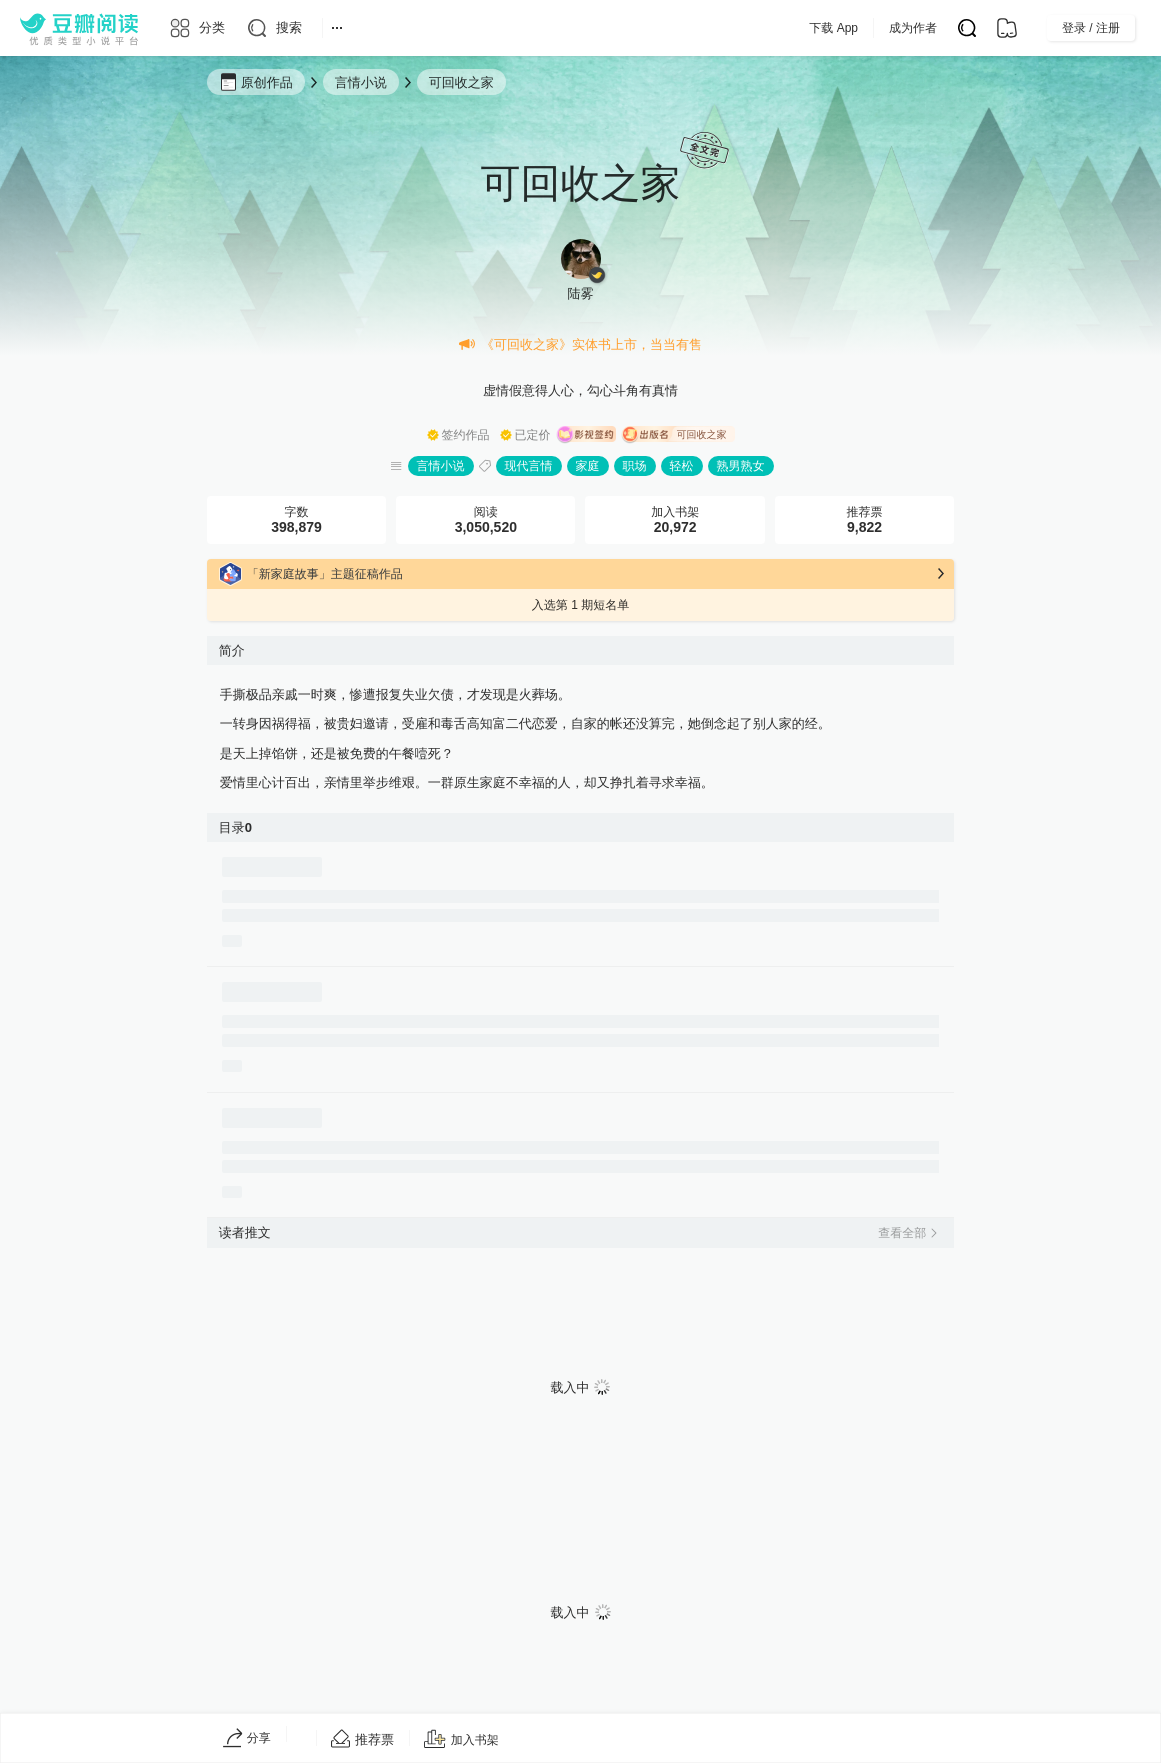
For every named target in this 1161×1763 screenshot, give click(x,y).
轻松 (682, 466)
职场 (635, 466)
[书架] (1007, 28)
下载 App (873, 28)
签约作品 (466, 435)
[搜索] (273, 28)
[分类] (196, 28)
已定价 (533, 435)
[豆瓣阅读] (79, 28)
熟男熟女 (741, 466)
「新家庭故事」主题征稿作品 (325, 574)
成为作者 (953, 28)
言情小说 (441, 466)
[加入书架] (461, 1739)
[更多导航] (337, 28)
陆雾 (581, 293)
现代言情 (529, 466)
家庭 (588, 466)
